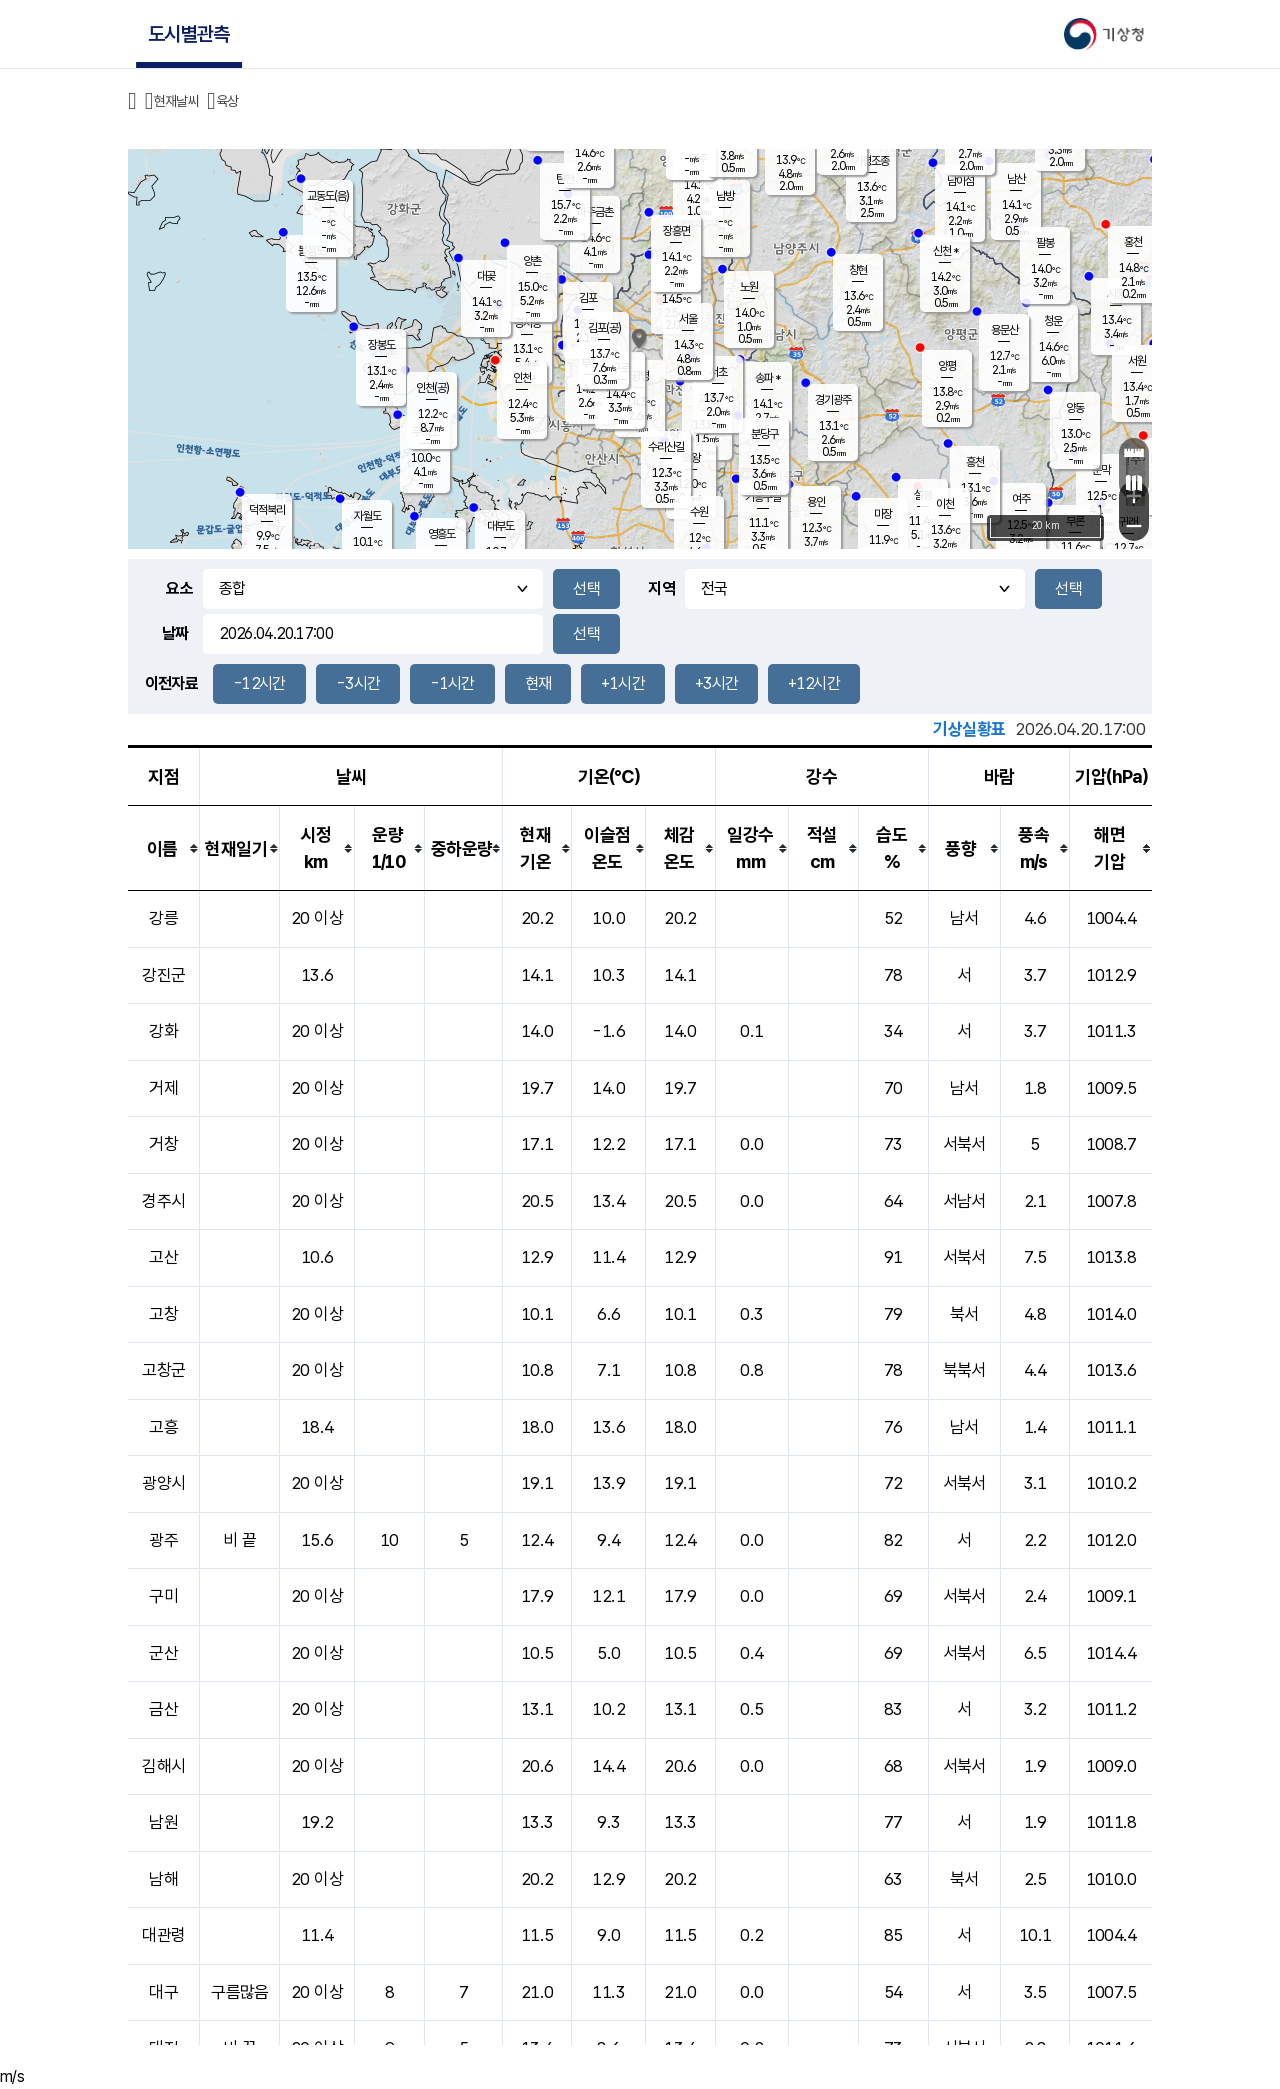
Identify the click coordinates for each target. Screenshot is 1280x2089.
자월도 (367, 516)
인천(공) (432, 388)
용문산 (1004, 330)
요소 (179, 588)
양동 (1075, 408)
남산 (1016, 179)
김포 (588, 298)
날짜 (175, 633)
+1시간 (622, 683)
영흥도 (441, 534)
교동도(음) (328, 196)
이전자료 (171, 683)
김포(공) (604, 328)
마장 (883, 514)
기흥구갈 (763, 497)
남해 (163, 1879)
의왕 (691, 458)
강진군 (163, 975)
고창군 (163, 1370)
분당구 (764, 434)
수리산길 (666, 447)
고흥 (163, 1427)
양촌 (532, 261)
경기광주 (833, 400)
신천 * (945, 251)
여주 (1021, 499)
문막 (1101, 470)
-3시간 (358, 683)
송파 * (767, 378)
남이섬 (960, 181)
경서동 (527, 323)
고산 (163, 1257)
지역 (661, 588)
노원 (749, 287)
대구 (163, 1992)
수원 (699, 512)
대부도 (500, 526)
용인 (816, 502)
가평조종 (871, 161)
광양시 (163, 1483)
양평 (947, 366)
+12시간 (814, 683)
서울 (688, 319)
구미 (163, 1596)
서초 (718, 372)
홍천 (1133, 242)
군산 (163, 1653)
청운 (1053, 321)
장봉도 (381, 345)
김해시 (163, 1766)
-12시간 (259, 683)
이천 (945, 504)
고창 (163, 1314)
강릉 (163, 918)
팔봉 (1045, 243)
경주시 (163, 1201)
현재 (538, 683)
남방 (725, 196)
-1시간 (452, 683)
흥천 (975, 462)
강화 (163, 1031)
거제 (163, 1088)
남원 (163, 1822)
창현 (858, 270)
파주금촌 (595, 212)
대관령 (163, 1935)
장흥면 (676, 231)
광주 (163, 1540)
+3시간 (716, 683)
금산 (163, 1709)
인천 (522, 378)
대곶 (486, 276)
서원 (1137, 361)
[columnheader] (164, 848)
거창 (163, 1144)
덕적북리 (267, 510)
